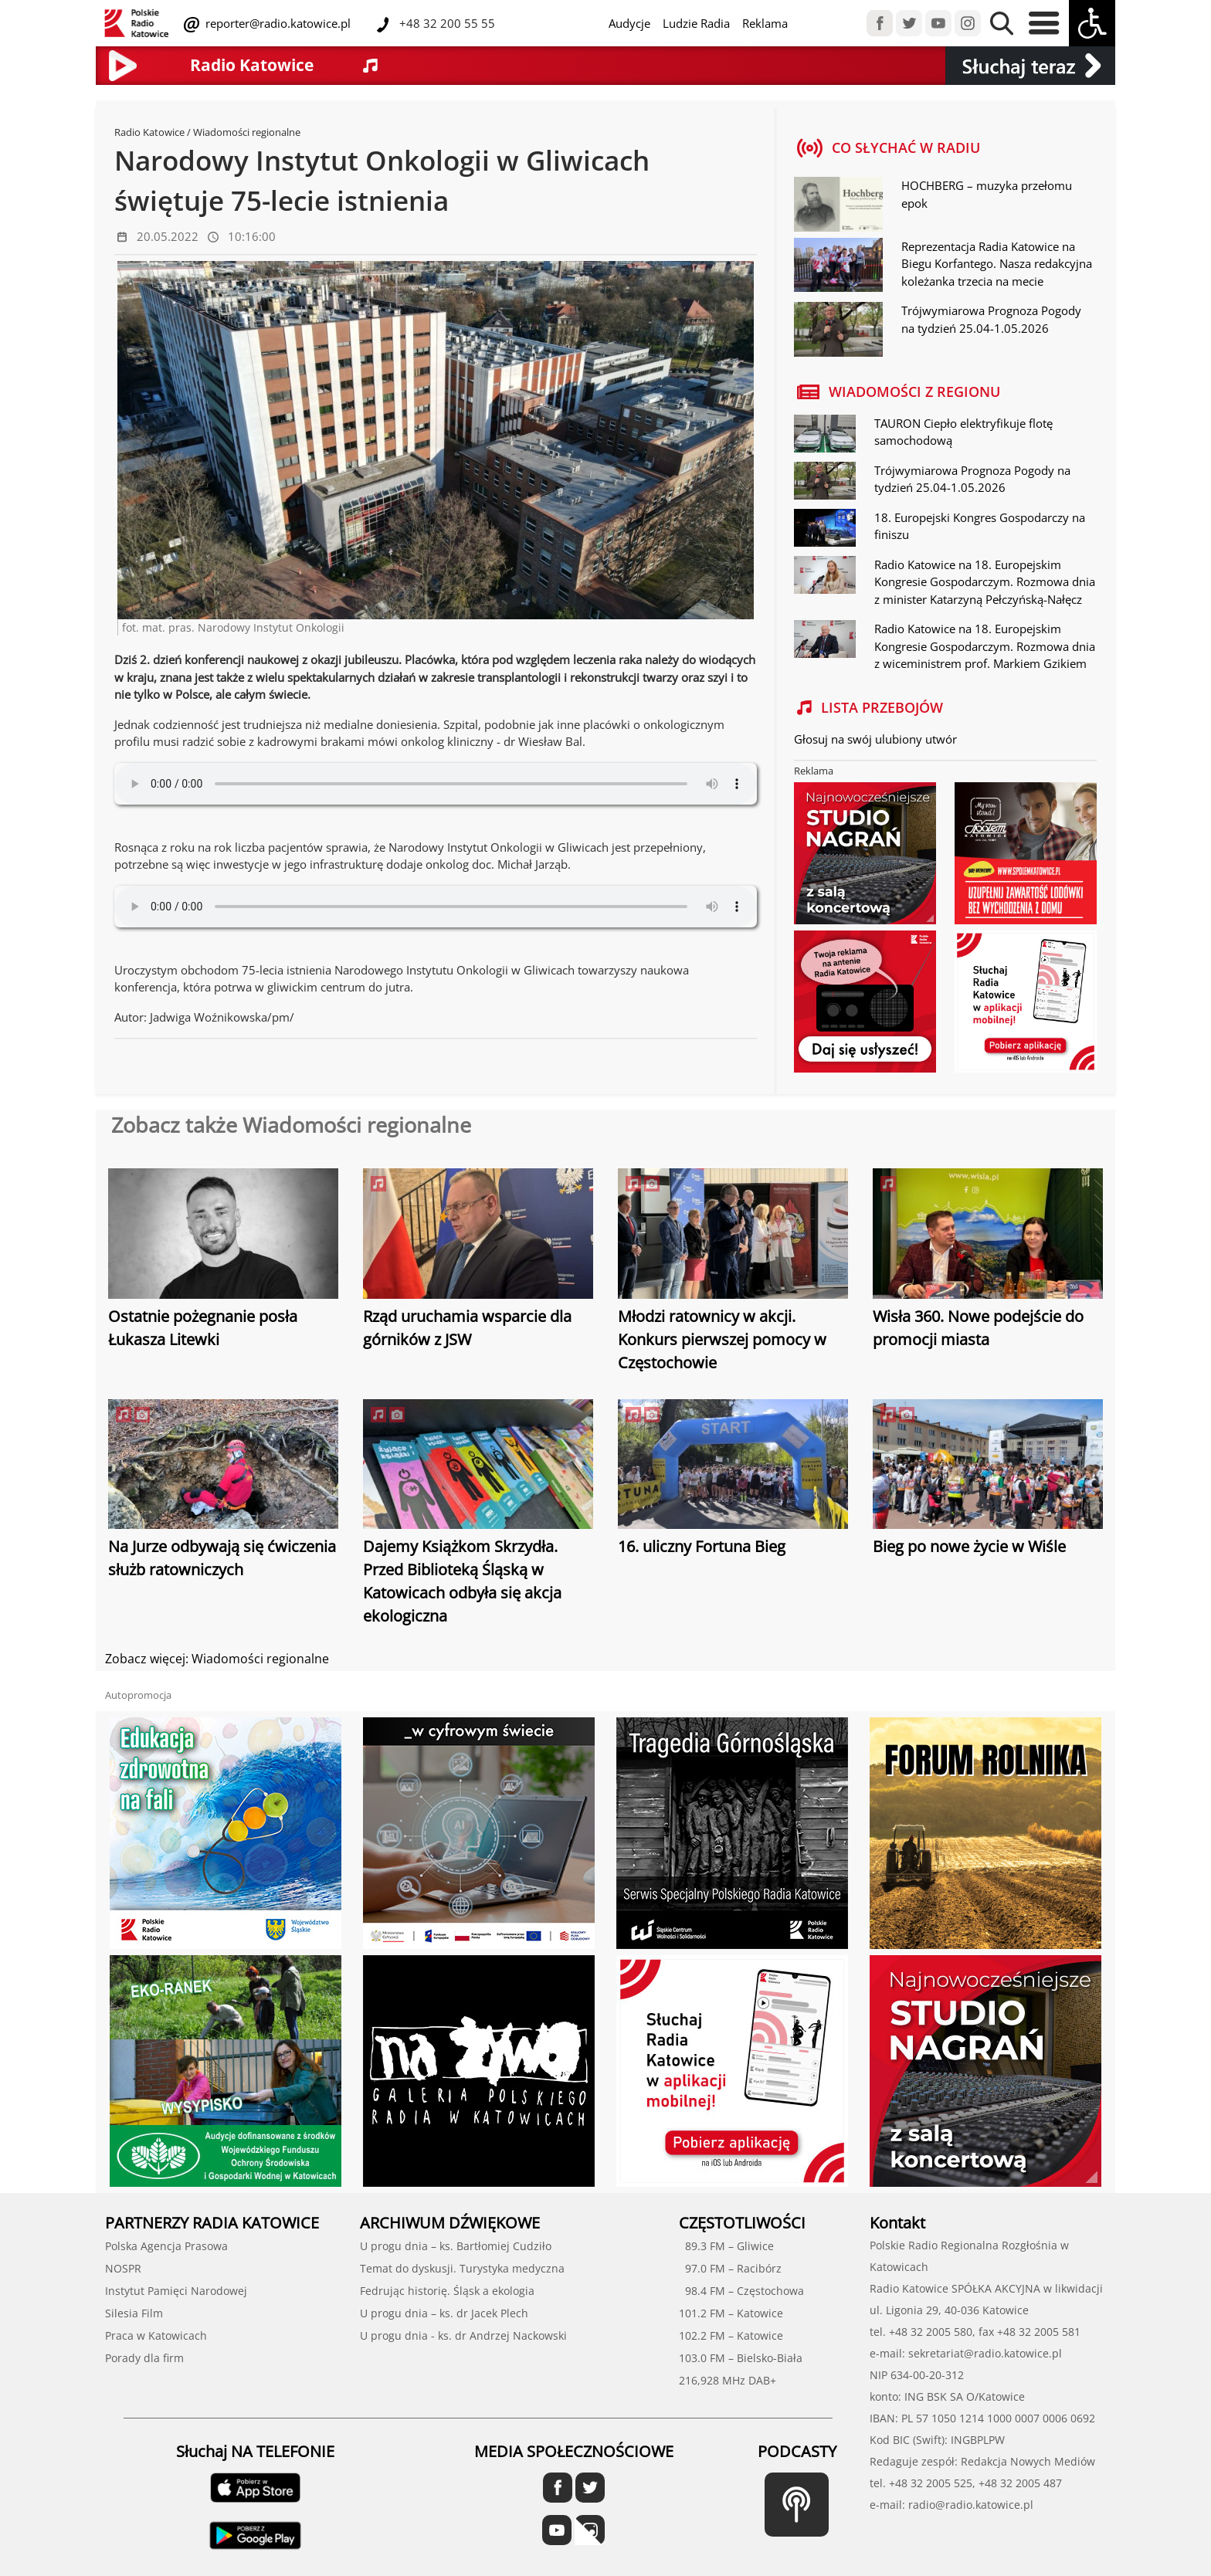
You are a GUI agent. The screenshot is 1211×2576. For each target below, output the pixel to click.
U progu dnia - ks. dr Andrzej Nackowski (463, 2335)
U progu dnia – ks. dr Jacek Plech (444, 2313)
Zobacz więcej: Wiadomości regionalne (217, 1658)
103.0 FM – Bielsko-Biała (740, 2358)
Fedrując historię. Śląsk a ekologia (447, 2290)
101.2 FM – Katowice (731, 2313)
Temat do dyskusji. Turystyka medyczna (462, 2268)
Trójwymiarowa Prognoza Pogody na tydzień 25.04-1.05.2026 (991, 319)
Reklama (765, 23)
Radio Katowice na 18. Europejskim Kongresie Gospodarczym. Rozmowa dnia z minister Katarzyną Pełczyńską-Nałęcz (984, 582)
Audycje (629, 23)
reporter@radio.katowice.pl (276, 23)
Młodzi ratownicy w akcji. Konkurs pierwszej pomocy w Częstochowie (722, 1339)
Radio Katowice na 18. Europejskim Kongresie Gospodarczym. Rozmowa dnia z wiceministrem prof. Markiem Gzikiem (984, 646)
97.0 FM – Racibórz (730, 2268)
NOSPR (123, 2268)
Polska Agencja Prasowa (166, 2246)
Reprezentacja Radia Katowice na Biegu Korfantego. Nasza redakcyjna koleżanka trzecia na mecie (996, 264)
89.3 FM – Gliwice (726, 2246)
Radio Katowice (149, 132)
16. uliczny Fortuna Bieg (701, 1546)
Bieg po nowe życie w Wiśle (969, 1546)
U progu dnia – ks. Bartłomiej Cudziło (455, 2246)
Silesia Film (134, 2313)
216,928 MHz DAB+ (727, 2380)
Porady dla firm (144, 2358)
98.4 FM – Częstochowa (741, 2290)
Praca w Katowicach (156, 2335)
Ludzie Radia (696, 23)
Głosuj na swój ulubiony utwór (875, 739)
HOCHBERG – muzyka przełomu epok (986, 194)
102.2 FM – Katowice (731, 2335)
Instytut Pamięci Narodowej (176, 2290)
